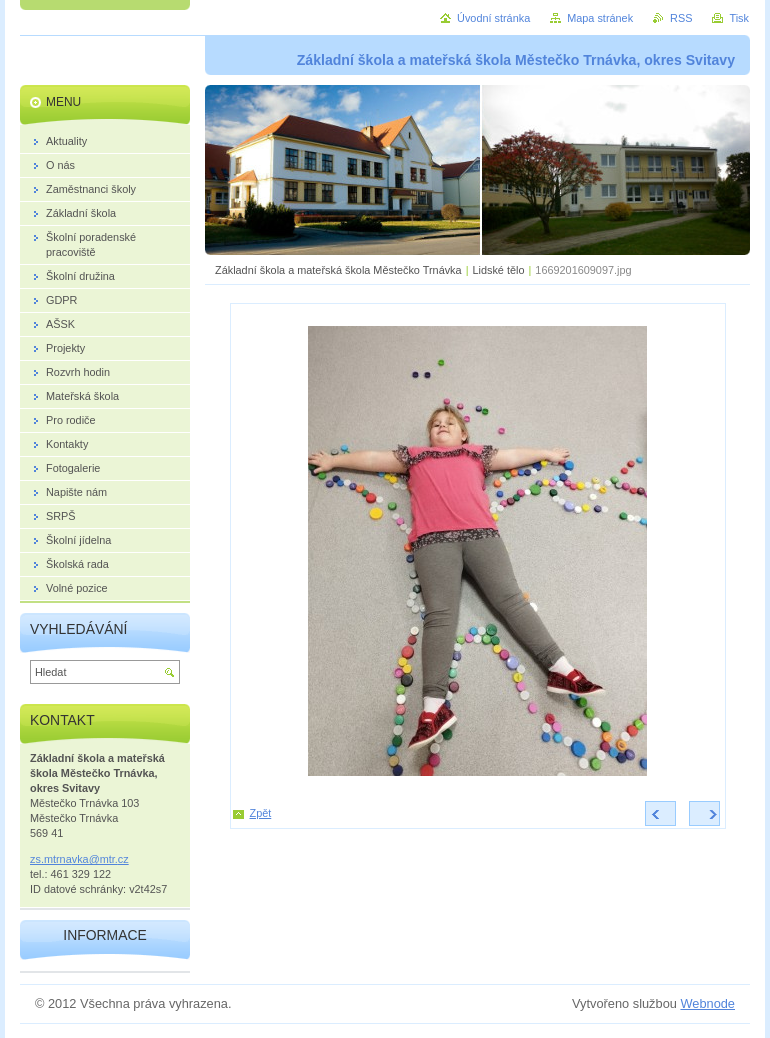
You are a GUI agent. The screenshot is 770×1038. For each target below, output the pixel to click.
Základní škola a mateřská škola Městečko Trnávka (338, 270)
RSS (681, 18)
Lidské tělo (498, 270)
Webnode (707, 1003)
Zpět (261, 813)
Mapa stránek (600, 18)
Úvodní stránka (493, 18)
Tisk (739, 18)
